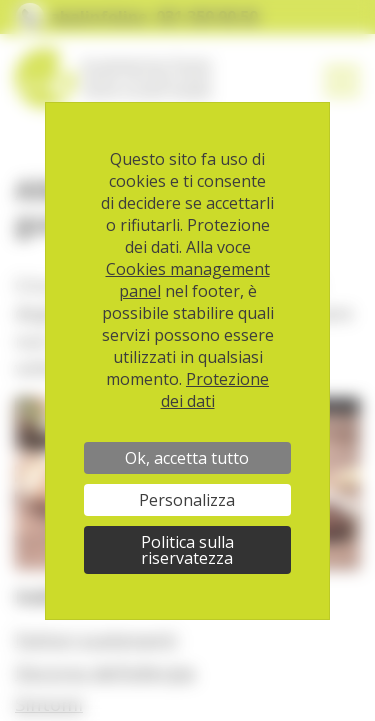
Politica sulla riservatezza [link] (187, 550)
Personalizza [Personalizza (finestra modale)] (187, 500)
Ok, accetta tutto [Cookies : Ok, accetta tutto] (187, 458)
